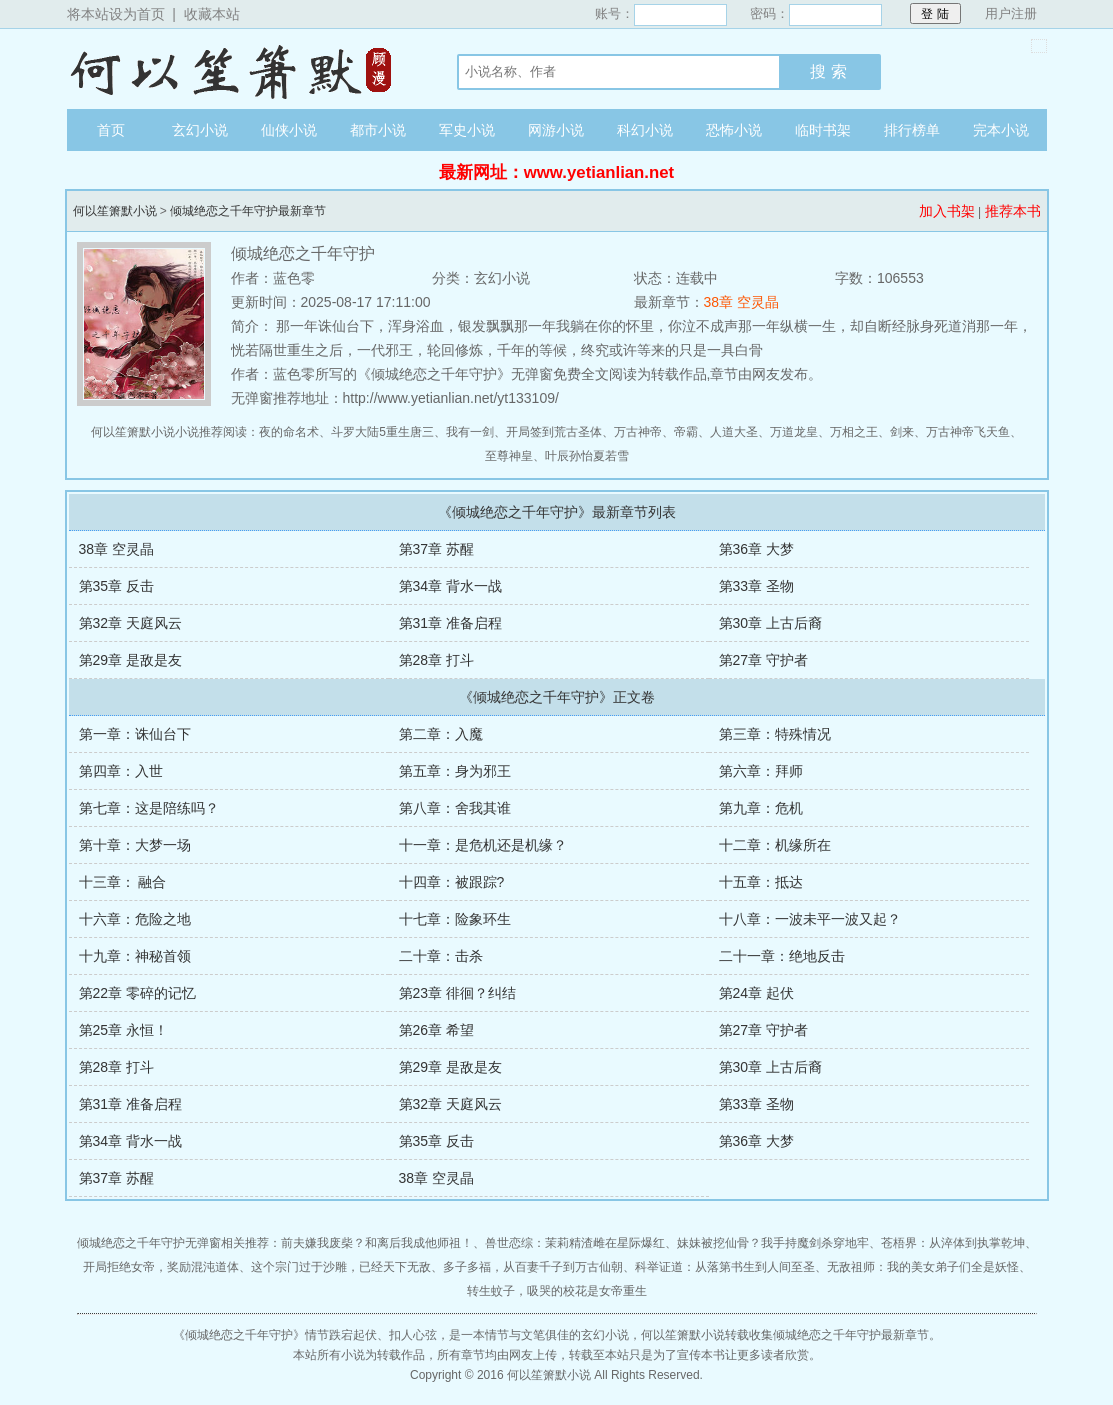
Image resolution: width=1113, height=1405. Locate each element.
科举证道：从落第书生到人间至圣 (725, 1267)
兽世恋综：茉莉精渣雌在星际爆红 (575, 1243)
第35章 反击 (116, 586)
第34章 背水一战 (450, 586)
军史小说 (467, 130)
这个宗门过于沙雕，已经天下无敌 (341, 1267)
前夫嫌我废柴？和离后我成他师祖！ (377, 1243)
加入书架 (947, 211)
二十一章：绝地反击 (782, 956)
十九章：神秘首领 (135, 956)
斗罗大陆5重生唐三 (382, 432)
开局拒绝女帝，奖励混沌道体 (161, 1267)
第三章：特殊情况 (775, 734)
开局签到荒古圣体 (554, 432)
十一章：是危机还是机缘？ (483, 845)
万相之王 (854, 432)
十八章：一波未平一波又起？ (810, 919)
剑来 (902, 432)
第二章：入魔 (441, 734)
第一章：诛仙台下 (135, 734)
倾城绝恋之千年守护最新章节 (248, 211)
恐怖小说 (734, 130)
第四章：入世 (121, 771)
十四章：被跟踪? (452, 882)
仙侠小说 (289, 130)
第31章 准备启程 (450, 623)
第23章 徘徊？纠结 (457, 993)
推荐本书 (1013, 211)
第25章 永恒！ (123, 1030)
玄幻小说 (200, 130)
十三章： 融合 (123, 882)
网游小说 (556, 130)
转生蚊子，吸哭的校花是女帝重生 (557, 1291)
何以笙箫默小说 (242, 69)
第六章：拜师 (761, 771)
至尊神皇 (509, 456)
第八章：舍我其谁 (455, 808)
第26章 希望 (436, 1030)
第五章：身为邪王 (455, 771)
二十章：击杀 (441, 956)
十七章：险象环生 (455, 919)
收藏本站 (212, 14)
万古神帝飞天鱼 (968, 432)
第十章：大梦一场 (135, 845)
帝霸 (686, 432)
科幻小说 (645, 130)
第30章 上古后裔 (770, 623)
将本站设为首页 (116, 14)
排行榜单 (912, 130)
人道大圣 (734, 432)
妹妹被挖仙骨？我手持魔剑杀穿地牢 (773, 1243)
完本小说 (1001, 130)
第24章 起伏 (756, 993)
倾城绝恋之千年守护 (239, 1335)
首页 (111, 130)
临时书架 (823, 130)
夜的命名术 (289, 432)
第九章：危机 (761, 808)
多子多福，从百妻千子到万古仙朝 (533, 1267)
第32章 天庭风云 (130, 623)
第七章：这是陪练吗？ (149, 808)
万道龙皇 (794, 432)
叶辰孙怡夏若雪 (587, 456)
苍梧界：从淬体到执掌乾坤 (953, 1243)
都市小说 (378, 130)
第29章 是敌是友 (130, 660)
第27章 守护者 (763, 660)
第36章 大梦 (756, 549)
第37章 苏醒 (436, 549)
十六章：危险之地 (135, 919)
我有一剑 (470, 432)
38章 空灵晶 (741, 302)
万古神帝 (638, 432)
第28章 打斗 (436, 660)
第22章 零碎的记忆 (137, 993)
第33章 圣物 (756, 586)
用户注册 (1011, 13)
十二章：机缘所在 (775, 845)
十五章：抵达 (761, 882)
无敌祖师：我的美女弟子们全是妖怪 (923, 1267)
